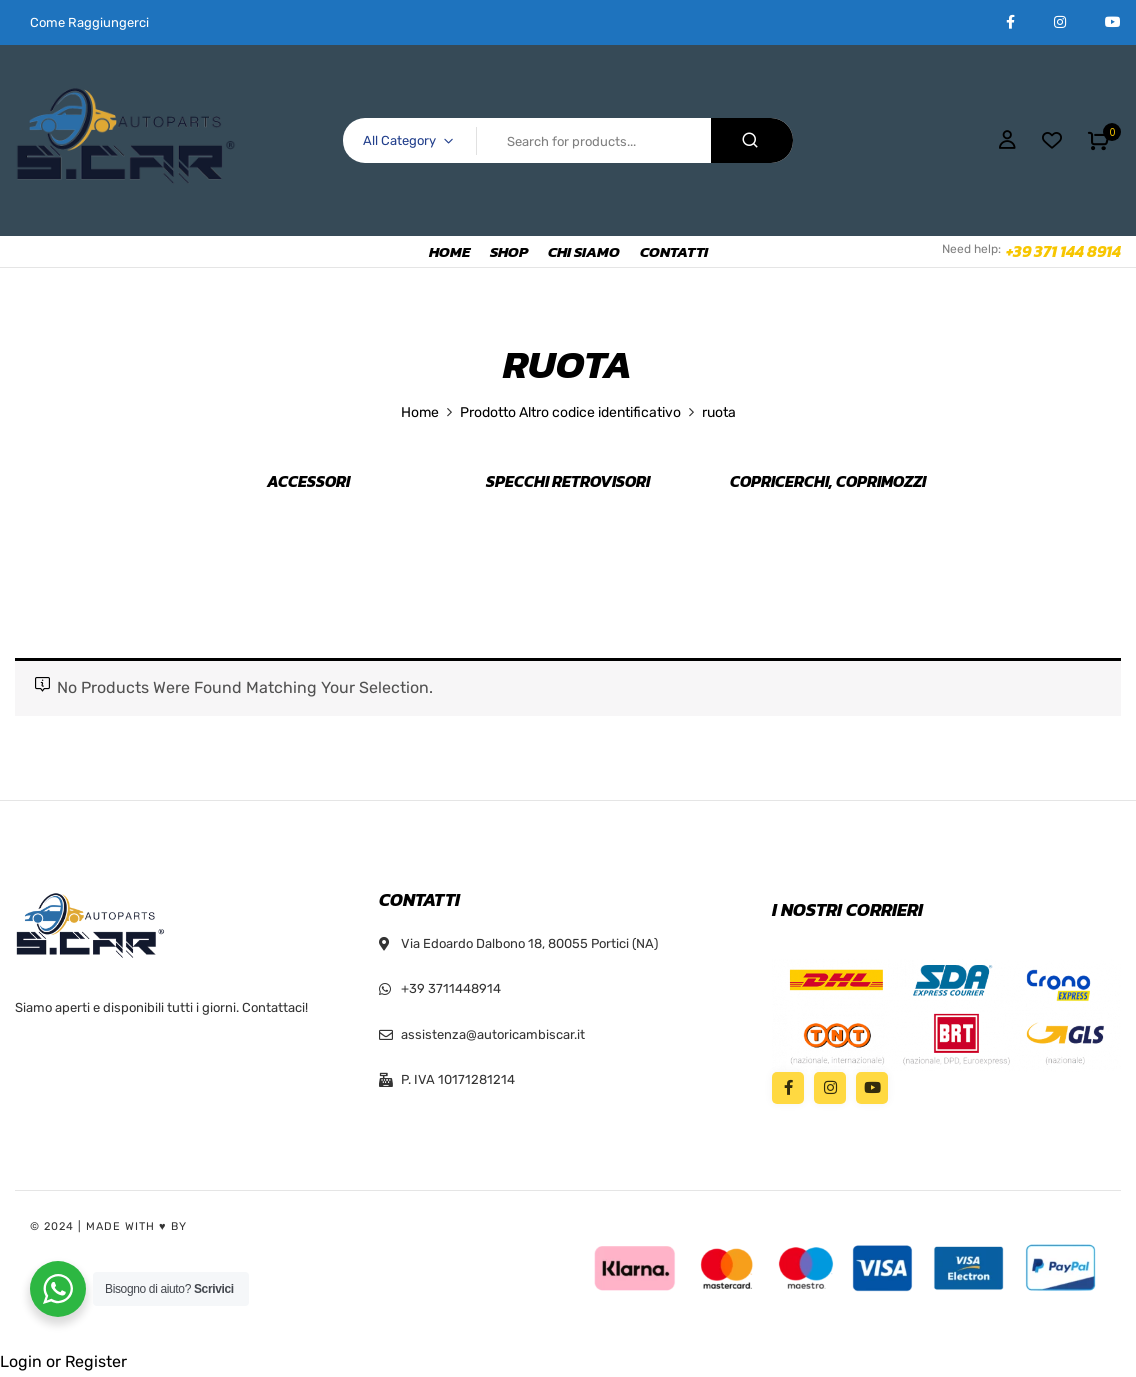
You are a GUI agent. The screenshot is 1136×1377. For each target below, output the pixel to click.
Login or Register (63, 1361)
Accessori (308, 482)
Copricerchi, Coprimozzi (828, 482)
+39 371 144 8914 (1063, 251)
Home (420, 412)
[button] (1098, 141)
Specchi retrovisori (568, 482)
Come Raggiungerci (89, 22)
